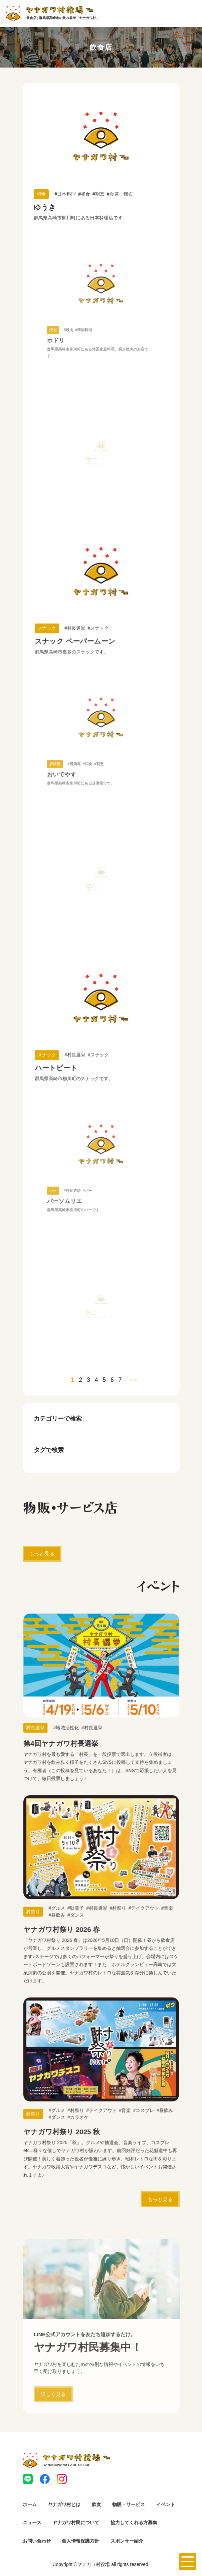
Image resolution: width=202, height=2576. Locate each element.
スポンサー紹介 (127, 2541)
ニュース (32, 2522)
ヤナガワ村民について (75, 2522)
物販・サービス (128, 2504)
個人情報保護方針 (80, 2541)
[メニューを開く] (187, 2561)
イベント (165, 2504)
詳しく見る (53, 2420)
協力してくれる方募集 (134, 2522)
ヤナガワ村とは (64, 2504)
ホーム (30, 2504)
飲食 (96, 2504)
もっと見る (41, 1553)
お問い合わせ (37, 2541)
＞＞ (133, 1379)
